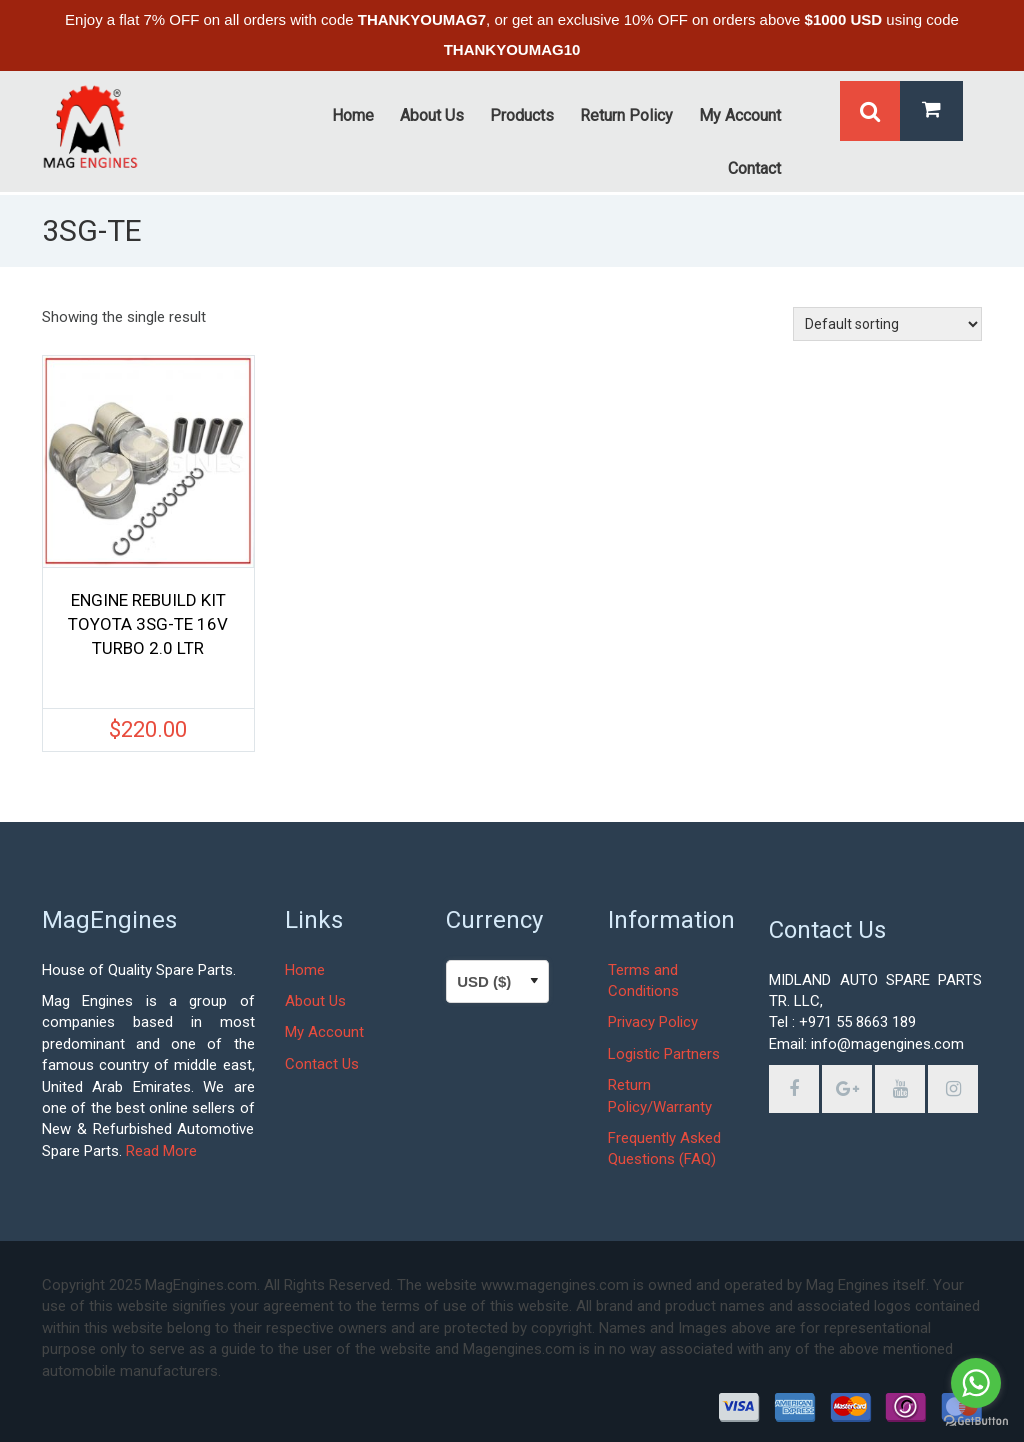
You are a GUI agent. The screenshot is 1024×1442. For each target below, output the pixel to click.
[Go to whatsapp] (976, 1383)
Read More (161, 1151)
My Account (324, 1032)
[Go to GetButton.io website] (976, 1421)
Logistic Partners (664, 1054)
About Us (315, 1001)
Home (305, 970)
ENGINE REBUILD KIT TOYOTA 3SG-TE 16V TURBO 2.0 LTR (148, 624)
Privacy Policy (653, 1022)
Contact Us (322, 1064)
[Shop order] (887, 324)
